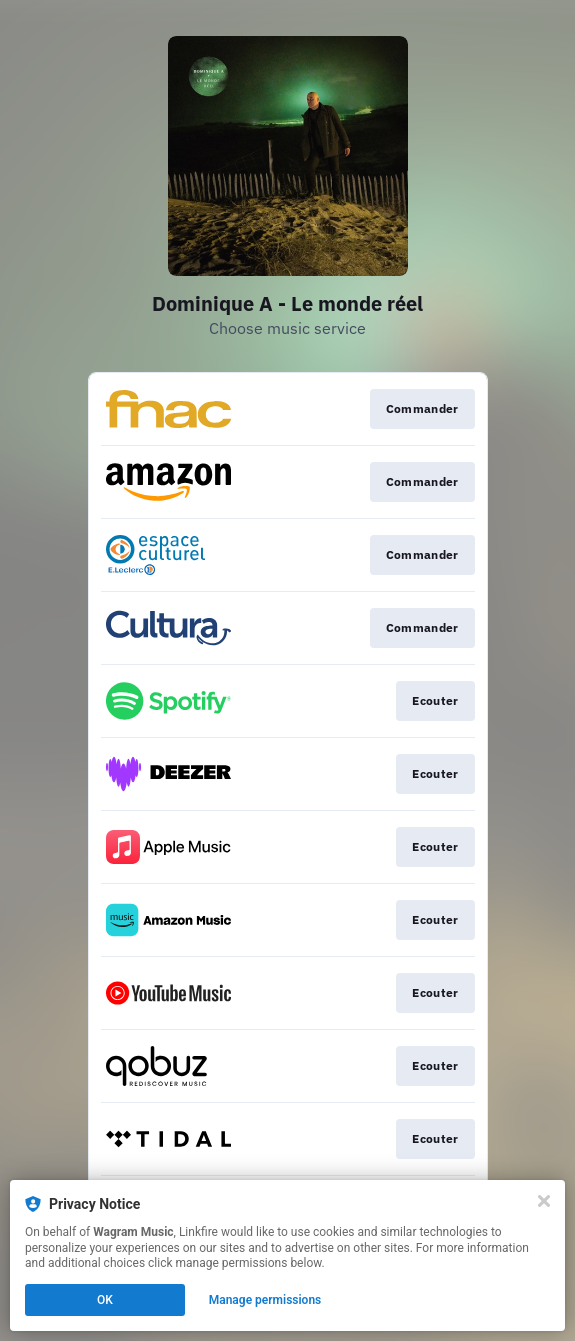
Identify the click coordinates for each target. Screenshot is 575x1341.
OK (105, 1300)
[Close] (544, 1201)
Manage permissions (265, 1300)
